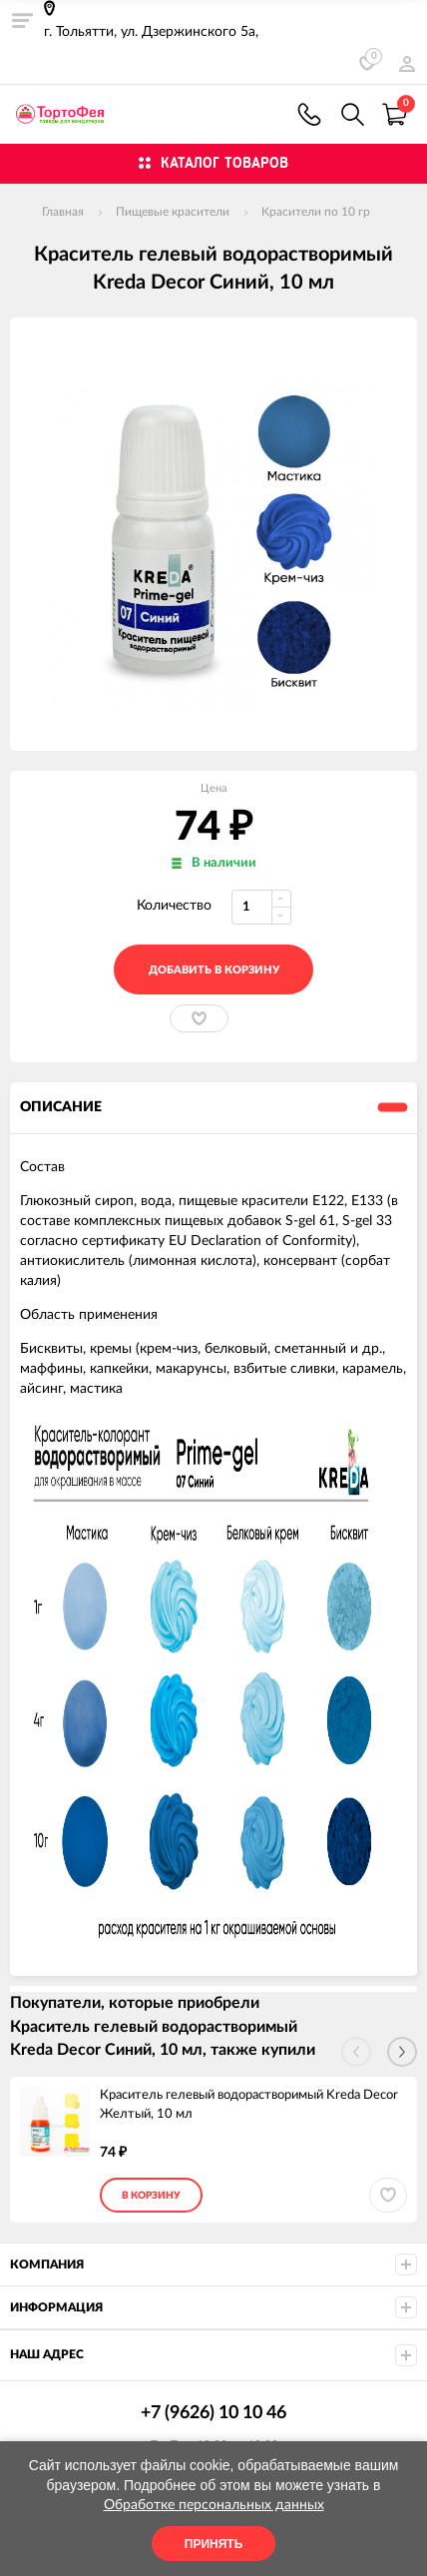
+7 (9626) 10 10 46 (309, 114)
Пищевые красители (172, 212)
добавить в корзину (214, 970)
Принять (214, 2544)
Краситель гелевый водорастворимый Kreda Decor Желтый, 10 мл (249, 2105)
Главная (63, 212)
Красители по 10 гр (315, 212)
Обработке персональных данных (214, 2505)
